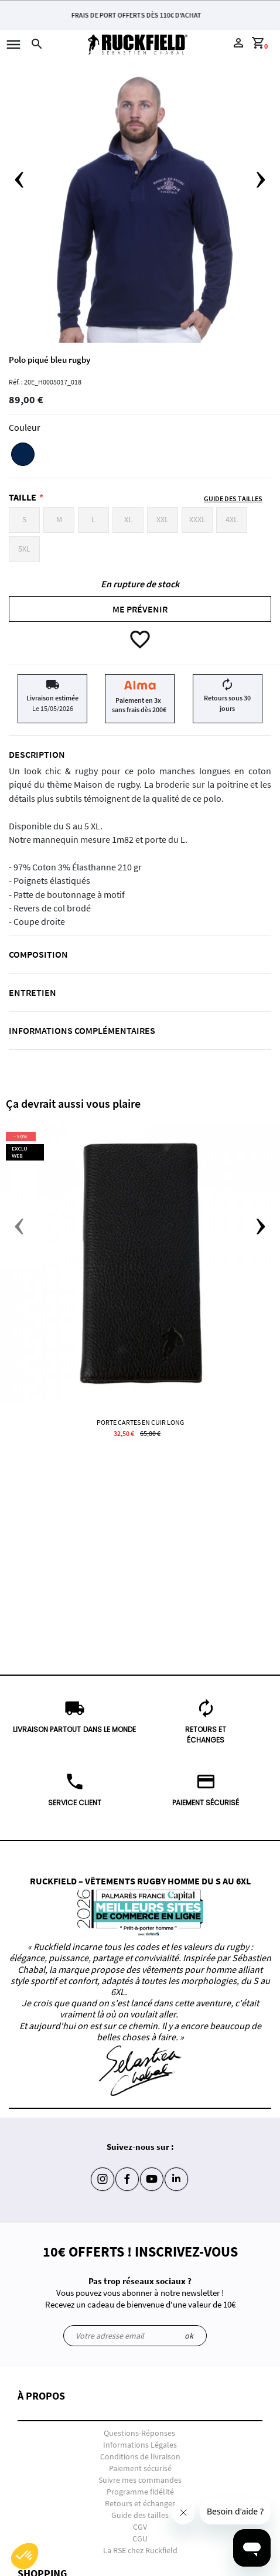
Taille (22, 497)
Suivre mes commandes (140, 2480)
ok (189, 2335)
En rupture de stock (140, 584)
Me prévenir (140, 609)
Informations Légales (140, 2444)
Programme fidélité (140, 2491)
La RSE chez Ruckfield (140, 2550)
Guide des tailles (140, 2515)
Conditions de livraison (140, 2456)
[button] (140, 2405)
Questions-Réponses (139, 2433)
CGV (140, 2526)
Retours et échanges (140, 2503)
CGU (140, 2538)
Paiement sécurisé (140, 2468)
